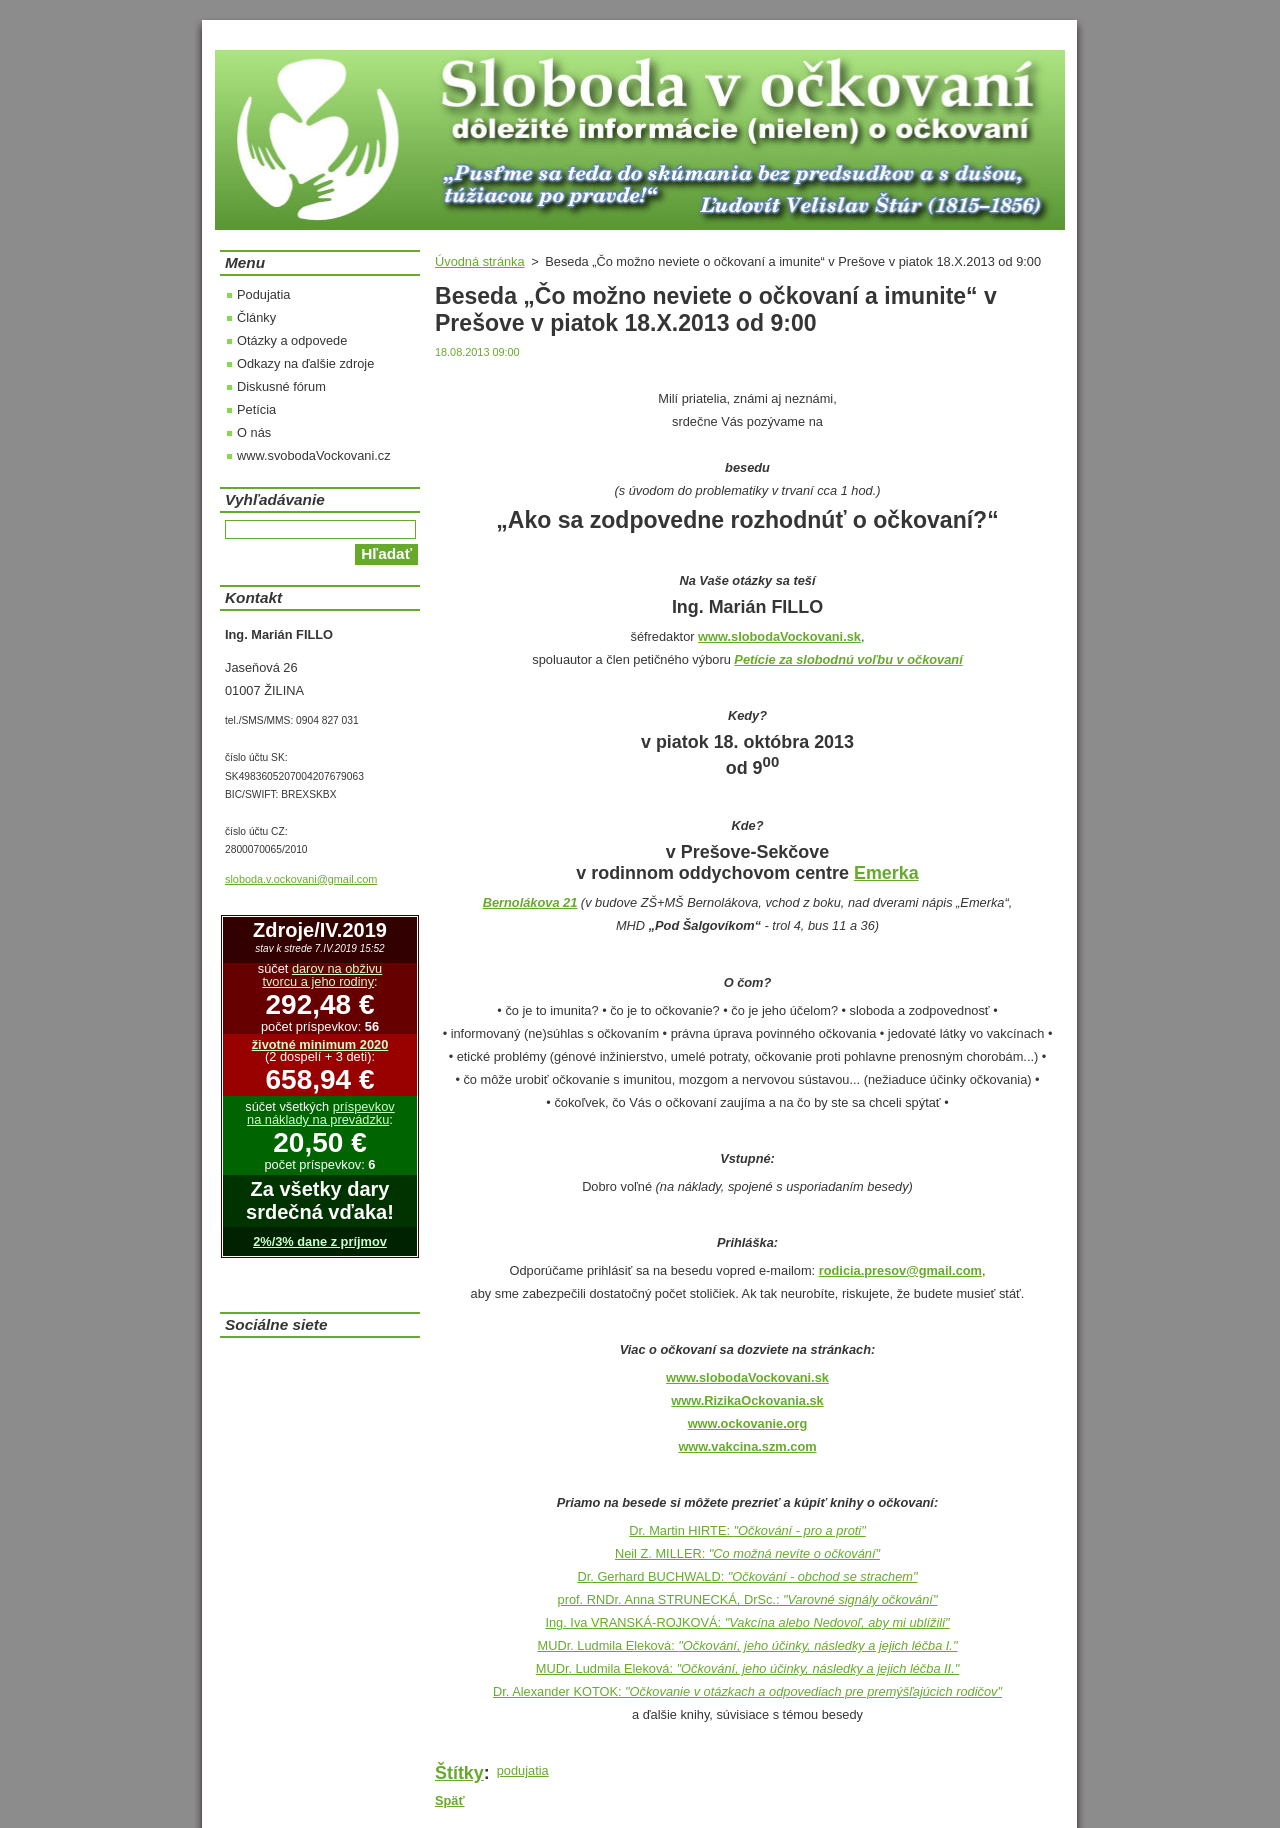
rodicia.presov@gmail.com (900, 1270)
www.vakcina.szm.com (747, 1446)
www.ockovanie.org (748, 1423)
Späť (450, 1800)
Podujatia (263, 294)
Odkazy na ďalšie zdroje (305, 363)
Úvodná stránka (480, 261)
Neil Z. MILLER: (747, 1553)
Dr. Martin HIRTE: (747, 1530)
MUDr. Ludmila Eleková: (748, 1645)
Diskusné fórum (281, 386)
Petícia (256, 409)
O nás (254, 432)
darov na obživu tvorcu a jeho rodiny (322, 975)
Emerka (886, 873)
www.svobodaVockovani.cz (314, 455)
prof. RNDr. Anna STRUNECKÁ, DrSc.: (748, 1599)
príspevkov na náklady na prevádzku (321, 1113)
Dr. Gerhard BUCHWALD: (747, 1576)
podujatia (523, 1770)
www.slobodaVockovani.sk (747, 1377)
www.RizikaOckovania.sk (747, 1400)
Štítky (459, 1773)
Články (256, 317)
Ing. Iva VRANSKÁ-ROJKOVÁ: (747, 1622)
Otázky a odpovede (292, 340)
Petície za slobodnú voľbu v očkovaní (848, 659)
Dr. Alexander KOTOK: (747, 1691)
